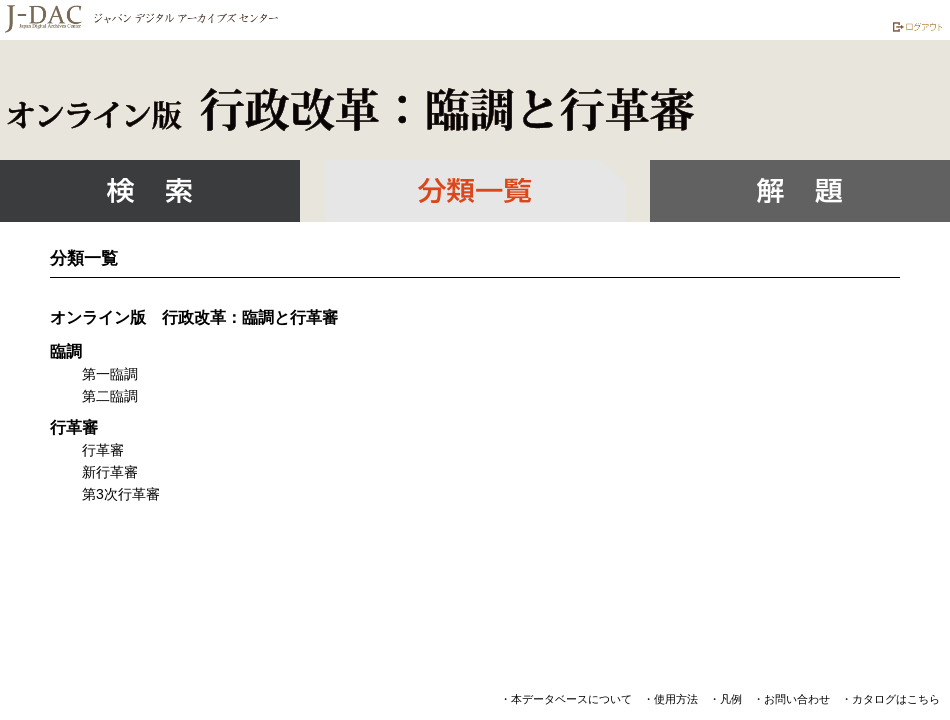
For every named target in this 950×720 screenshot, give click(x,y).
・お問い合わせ (791, 699)
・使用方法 (670, 699)
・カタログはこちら (890, 699)
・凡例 (725, 699)
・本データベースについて (566, 699)
